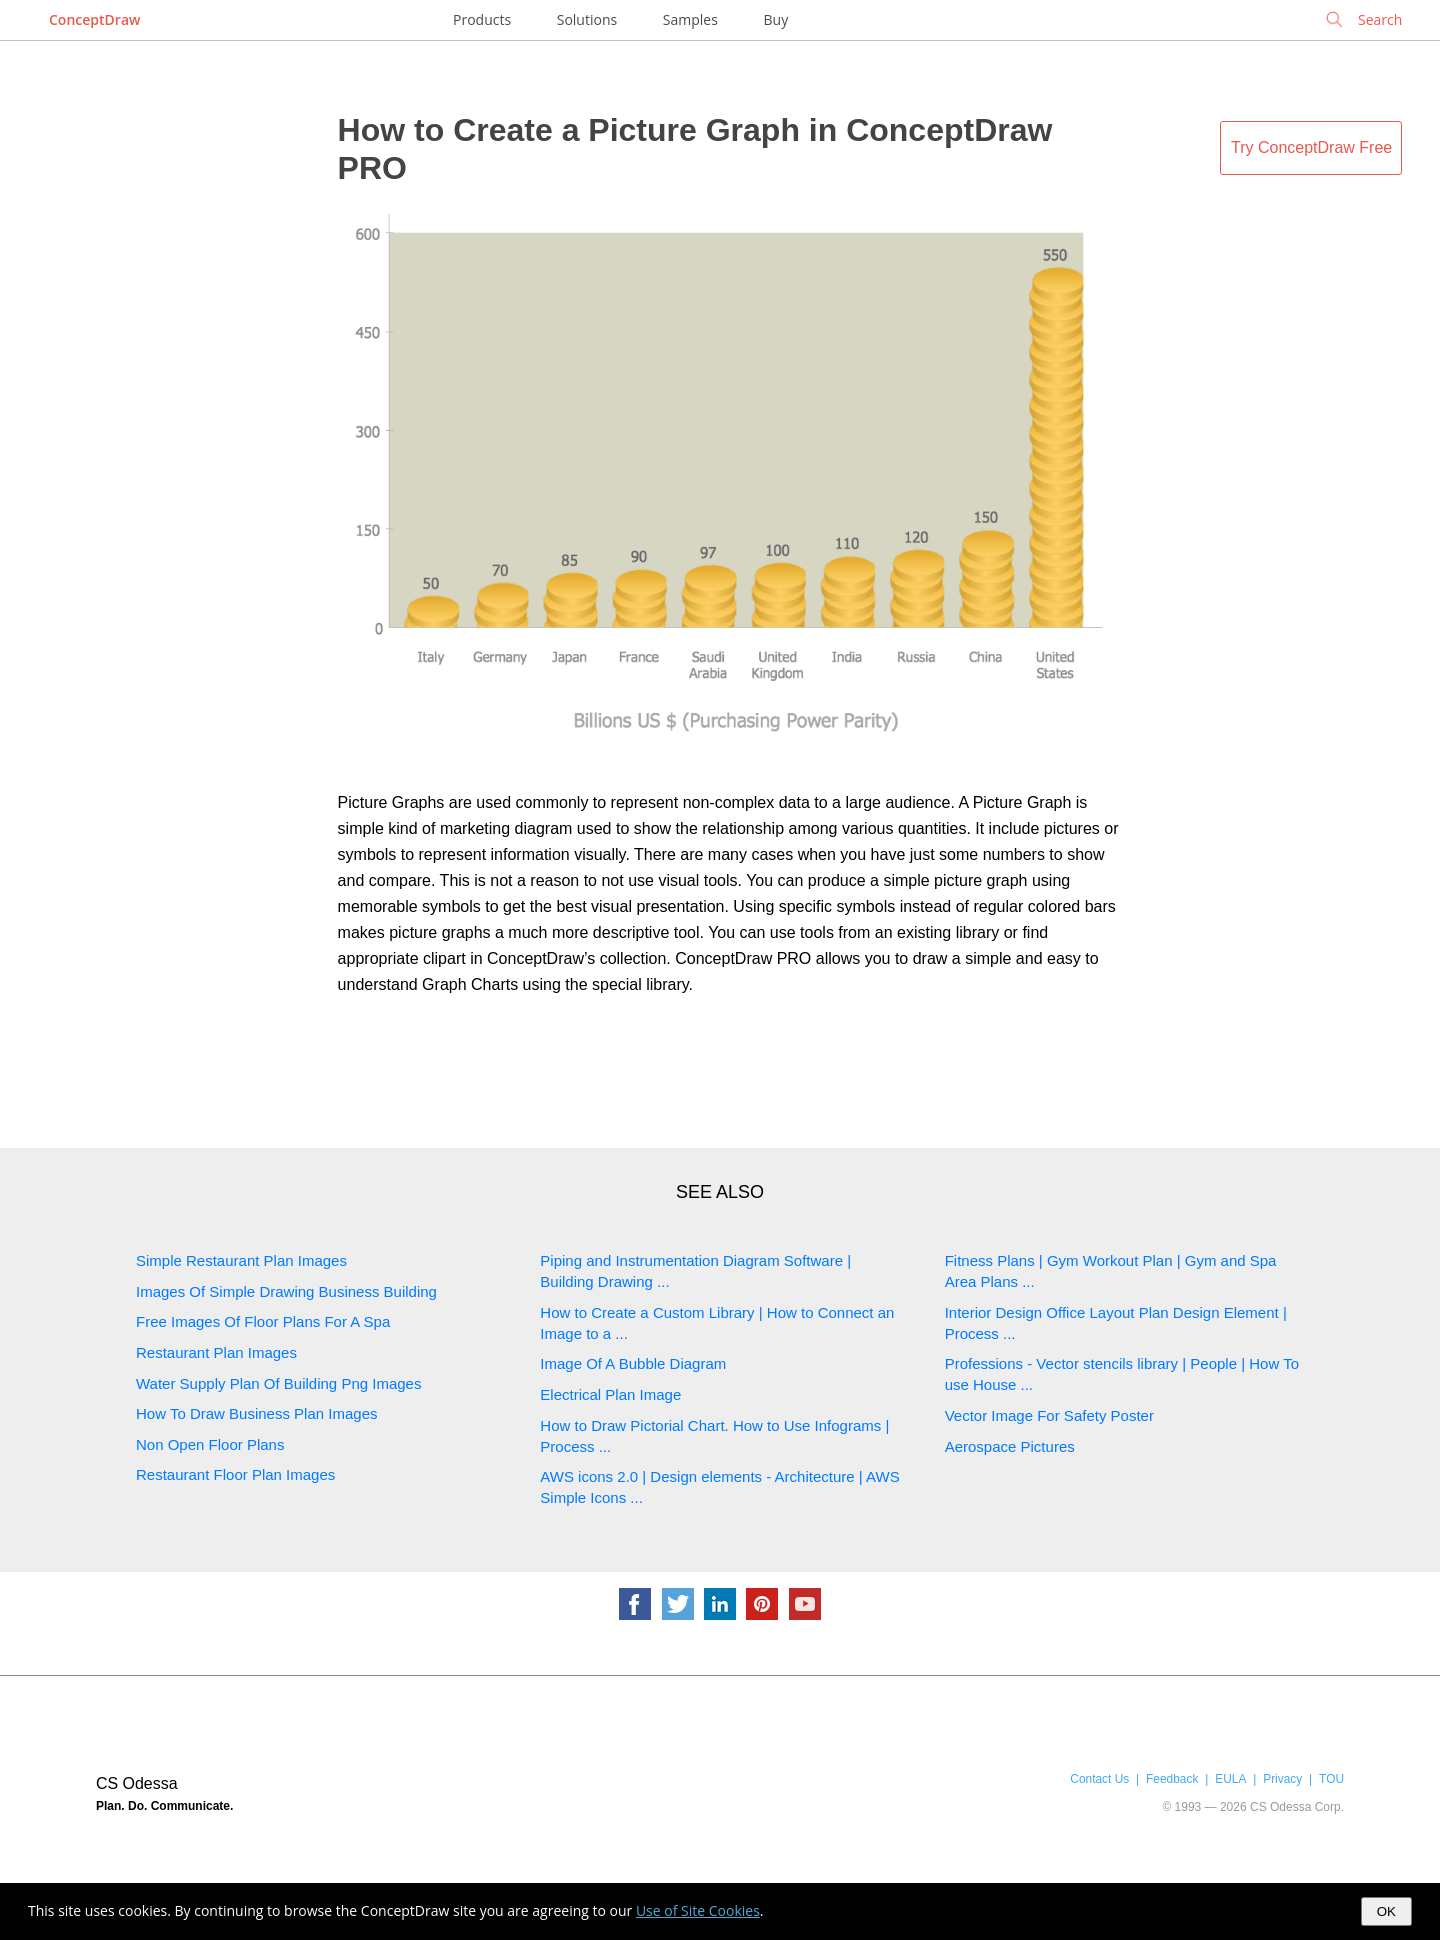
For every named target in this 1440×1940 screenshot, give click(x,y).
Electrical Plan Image (610, 1394)
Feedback (1172, 1779)
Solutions (587, 19)
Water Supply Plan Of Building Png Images (278, 1383)
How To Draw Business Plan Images (257, 1413)
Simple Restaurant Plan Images (241, 1260)
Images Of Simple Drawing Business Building (286, 1291)
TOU (1331, 1779)
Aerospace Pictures (1010, 1446)
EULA (1230, 1779)
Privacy (1282, 1779)
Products (482, 19)
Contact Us (1099, 1779)
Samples (690, 19)
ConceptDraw (94, 19)
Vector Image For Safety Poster (1049, 1415)
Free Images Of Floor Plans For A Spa (263, 1321)
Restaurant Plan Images (216, 1352)
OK (1386, 1911)
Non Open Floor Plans (210, 1444)
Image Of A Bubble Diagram (633, 1363)
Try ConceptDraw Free (1311, 147)
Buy (776, 19)
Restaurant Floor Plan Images (235, 1474)
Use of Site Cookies (698, 1910)
